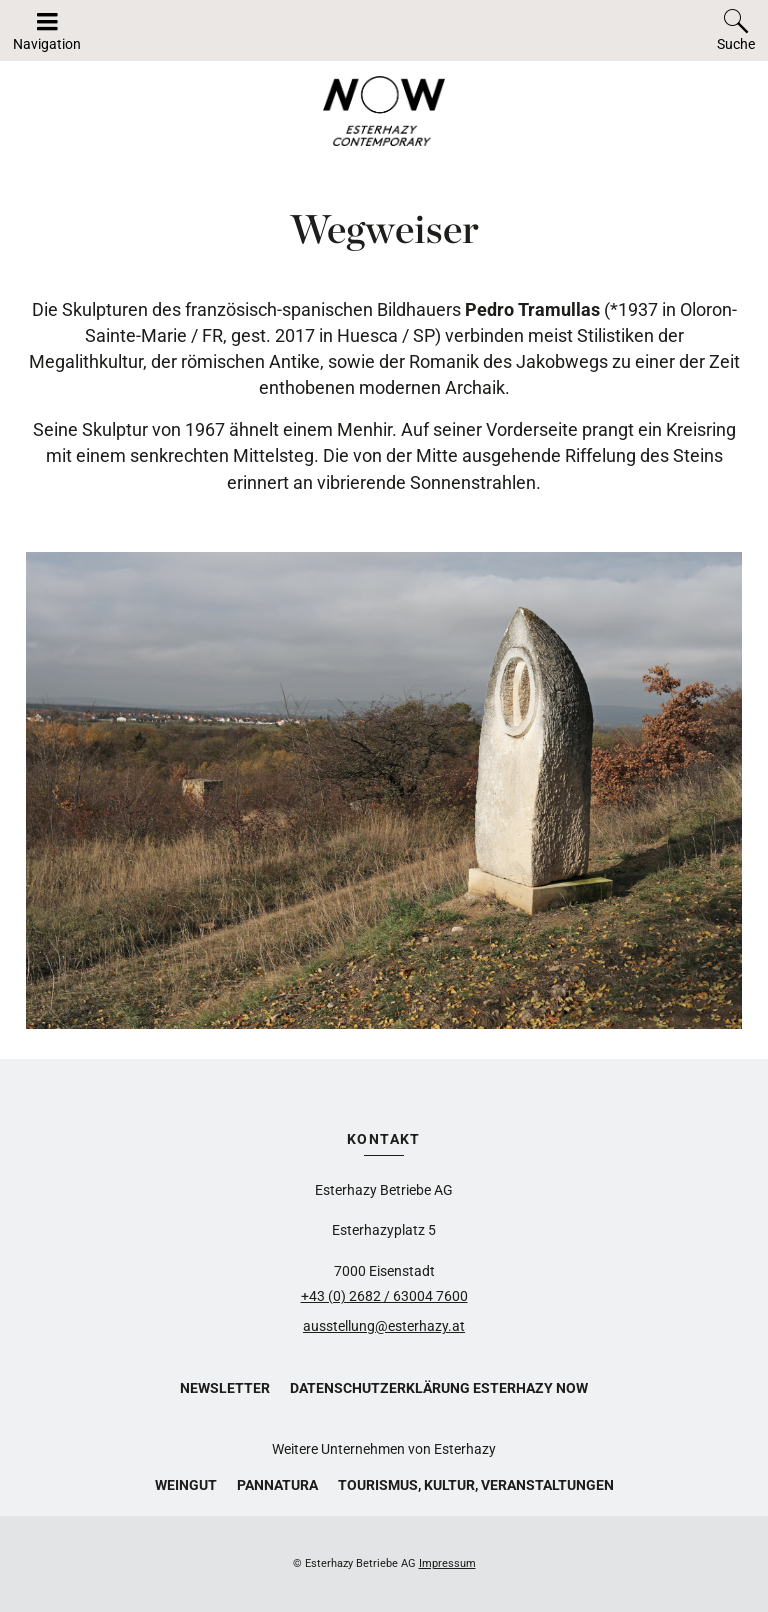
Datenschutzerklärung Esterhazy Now (439, 1388)
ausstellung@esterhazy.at (384, 1326)
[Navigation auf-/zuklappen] (47, 30)
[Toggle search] (736, 30)
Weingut (186, 1485)
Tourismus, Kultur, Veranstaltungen (476, 1485)
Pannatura (277, 1485)
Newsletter (225, 1388)
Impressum (447, 1563)
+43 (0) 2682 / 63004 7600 (384, 1296)
